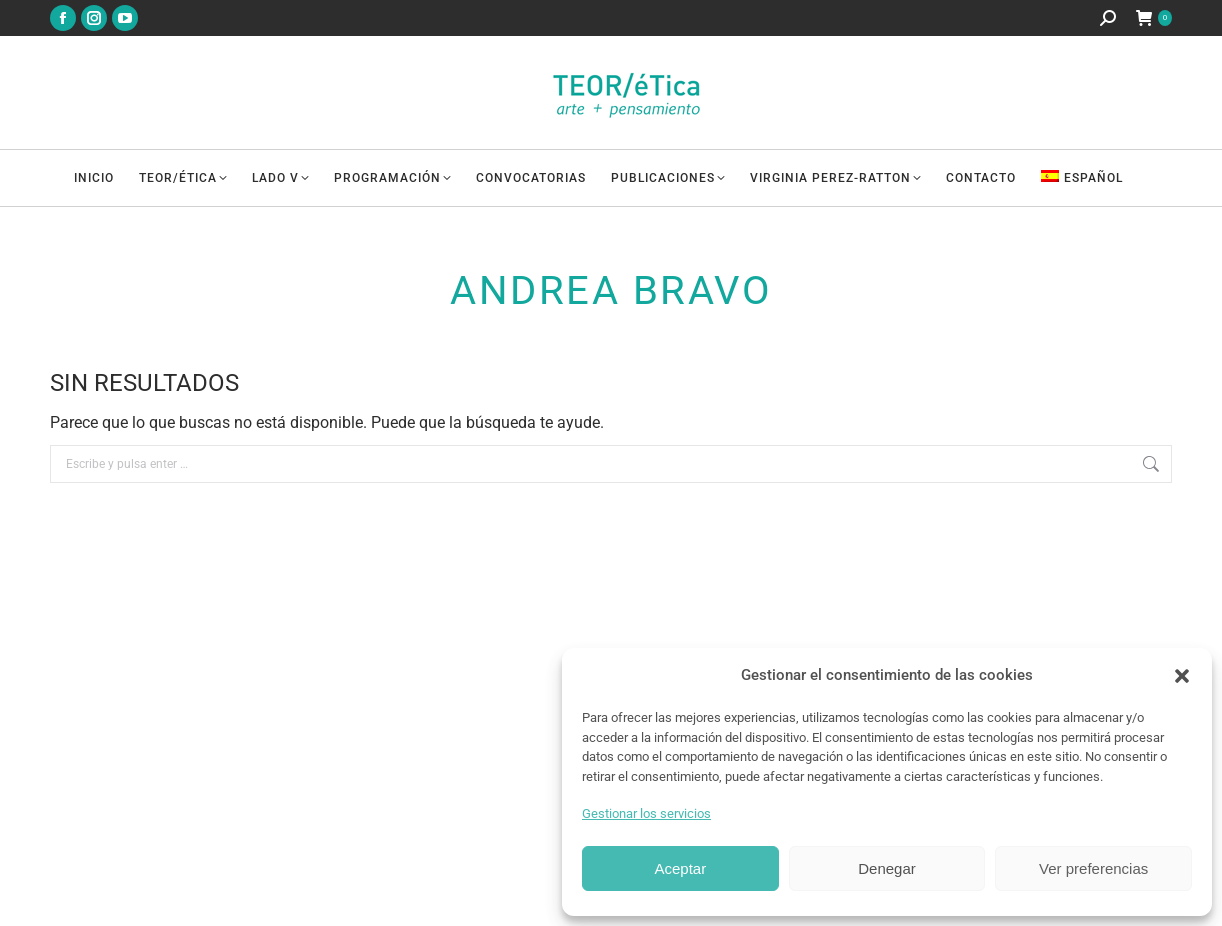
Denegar (887, 868)
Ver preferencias (1093, 868)
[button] (1182, 676)
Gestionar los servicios (646, 813)
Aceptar (680, 868)
